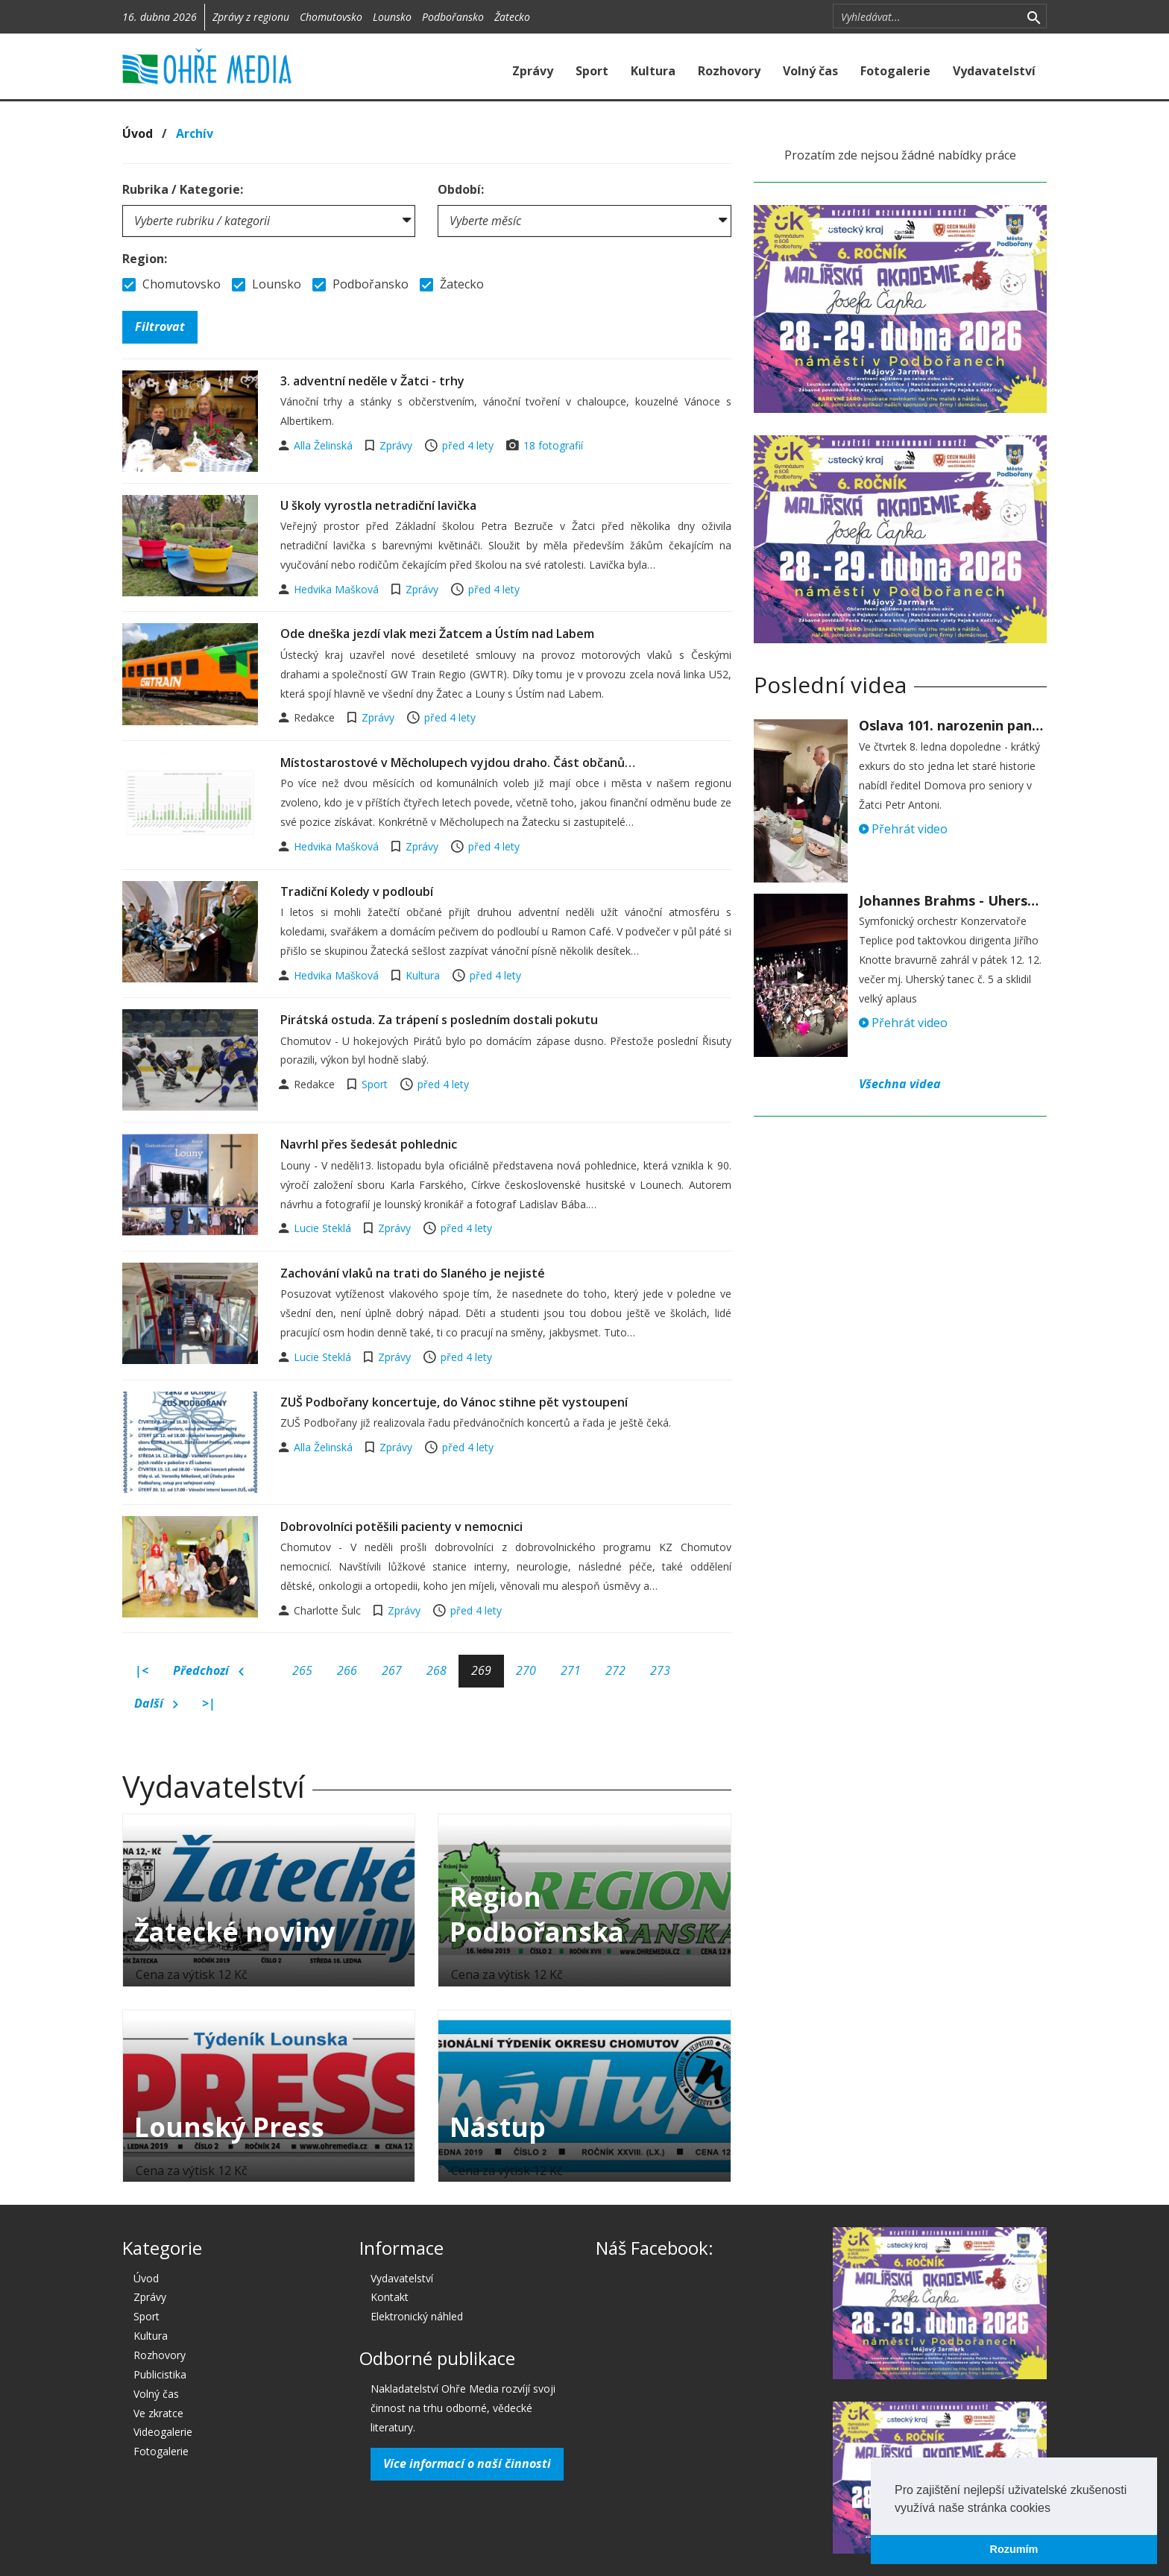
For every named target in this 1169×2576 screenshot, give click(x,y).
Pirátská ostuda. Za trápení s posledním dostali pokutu (439, 1019)
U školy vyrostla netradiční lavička (378, 505)
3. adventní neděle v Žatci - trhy (372, 381)
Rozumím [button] (1014, 2549)
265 (302, 1670)
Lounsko (392, 17)
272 (615, 1670)
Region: (144, 258)
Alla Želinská (325, 445)
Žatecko (512, 17)
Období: (461, 189)
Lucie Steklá (324, 1228)
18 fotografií (553, 445)
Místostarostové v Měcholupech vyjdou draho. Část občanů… (457, 762)
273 (660, 1670)
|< (141, 1670)
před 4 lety (468, 445)
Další (156, 1704)
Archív (194, 133)
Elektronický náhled (417, 2316)
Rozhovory (729, 71)
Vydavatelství (994, 71)
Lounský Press (229, 2126)
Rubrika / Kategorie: (182, 189)
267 (392, 1670)
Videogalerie (162, 2432)
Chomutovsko (331, 17)
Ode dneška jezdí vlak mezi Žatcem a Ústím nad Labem (437, 633)
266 (347, 1670)
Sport (592, 71)
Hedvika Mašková (338, 589)
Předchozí (208, 1671)
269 (481, 1670)
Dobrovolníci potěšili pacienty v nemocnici (401, 1526)
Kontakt (390, 2297)
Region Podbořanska (537, 1914)
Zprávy (532, 71)
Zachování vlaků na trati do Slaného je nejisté (412, 1273)
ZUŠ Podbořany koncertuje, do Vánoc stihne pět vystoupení (454, 1402)
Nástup (498, 2126)
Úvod (137, 133)
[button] (1055, 2509)
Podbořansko (453, 17)
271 (571, 1670)
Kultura (653, 71)
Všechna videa (900, 1084)
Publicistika (159, 2374)
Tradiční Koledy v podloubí (356, 891)
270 (526, 1670)
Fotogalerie (895, 71)
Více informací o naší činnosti (467, 2463)
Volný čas (810, 71)
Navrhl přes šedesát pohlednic (368, 1144)
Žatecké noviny (234, 1931)
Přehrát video (903, 829)
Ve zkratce (158, 2413)
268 (436, 1670)
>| (208, 1703)
